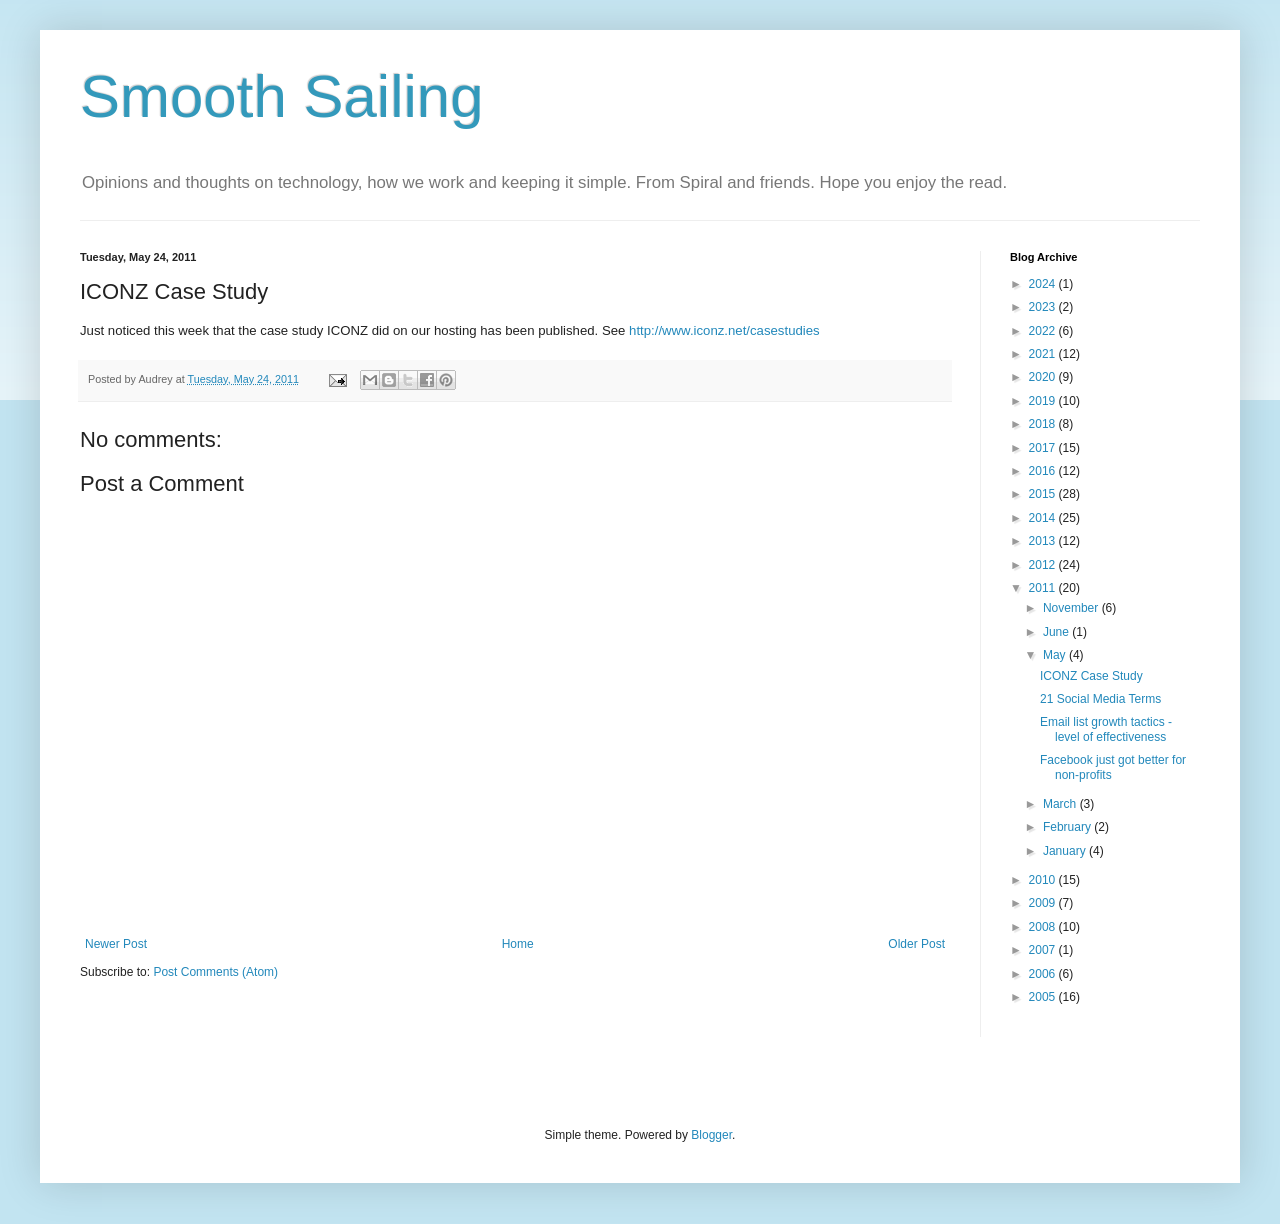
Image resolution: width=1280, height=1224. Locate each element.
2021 (1044, 354)
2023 (1044, 307)
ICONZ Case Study (1091, 676)
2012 (1044, 565)
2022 (1044, 331)
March (1061, 804)
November (1072, 608)
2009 (1044, 903)
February (1068, 827)
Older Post (916, 944)
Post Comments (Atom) (215, 972)
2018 (1044, 424)
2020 (1044, 377)
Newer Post (116, 944)
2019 (1044, 401)
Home (518, 944)
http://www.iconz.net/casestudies (724, 330)
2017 (1044, 448)
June (1057, 632)
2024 (1044, 284)
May (1056, 655)
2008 (1044, 927)
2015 (1044, 494)
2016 (1044, 471)
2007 (1044, 950)
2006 (1044, 974)
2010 (1044, 880)
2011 (1044, 588)
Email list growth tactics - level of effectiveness (1106, 729)
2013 (1044, 541)
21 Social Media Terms (1100, 699)
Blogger (711, 1135)
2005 (1044, 997)
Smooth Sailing (282, 96)
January (1066, 851)
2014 (1044, 518)
